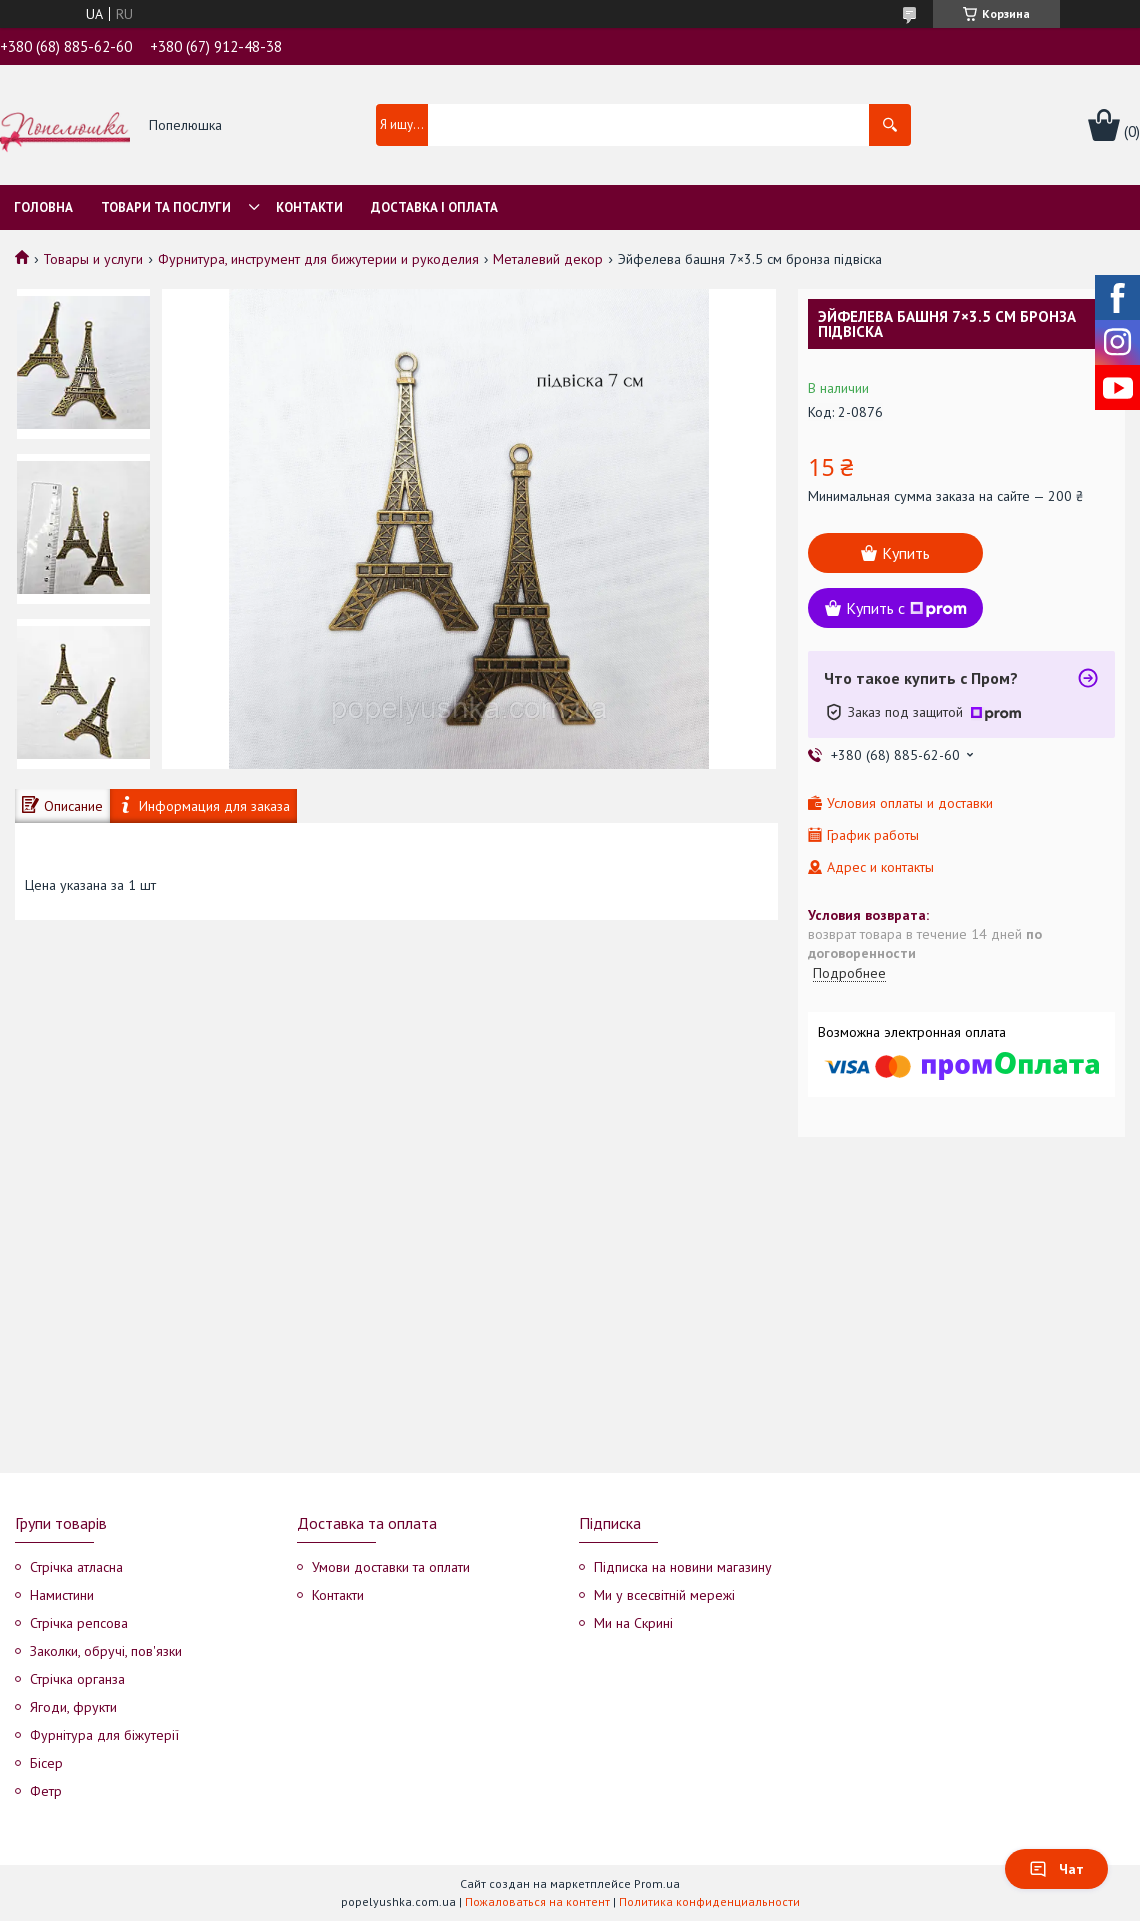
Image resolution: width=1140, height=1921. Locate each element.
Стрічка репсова (79, 1623)
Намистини (62, 1595)
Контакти (309, 207)
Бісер (46, 1763)
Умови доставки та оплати (391, 1567)
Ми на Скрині (633, 1623)
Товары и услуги (93, 259)
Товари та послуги (166, 207)
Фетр (46, 1791)
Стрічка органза (77, 1679)
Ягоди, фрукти (73, 1707)
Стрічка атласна (76, 1567)
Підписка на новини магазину (683, 1567)
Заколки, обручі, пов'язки (106, 1651)
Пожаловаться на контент (537, 1901)
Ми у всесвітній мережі (664, 1595)
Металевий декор (548, 259)
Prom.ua (657, 1883)
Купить (906, 553)
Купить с (906, 608)
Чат (1056, 1869)
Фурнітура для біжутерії (104, 1735)
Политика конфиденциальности (709, 1901)
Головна (43, 207)
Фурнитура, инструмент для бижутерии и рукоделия (318, 259)
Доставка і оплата (434, 207)
